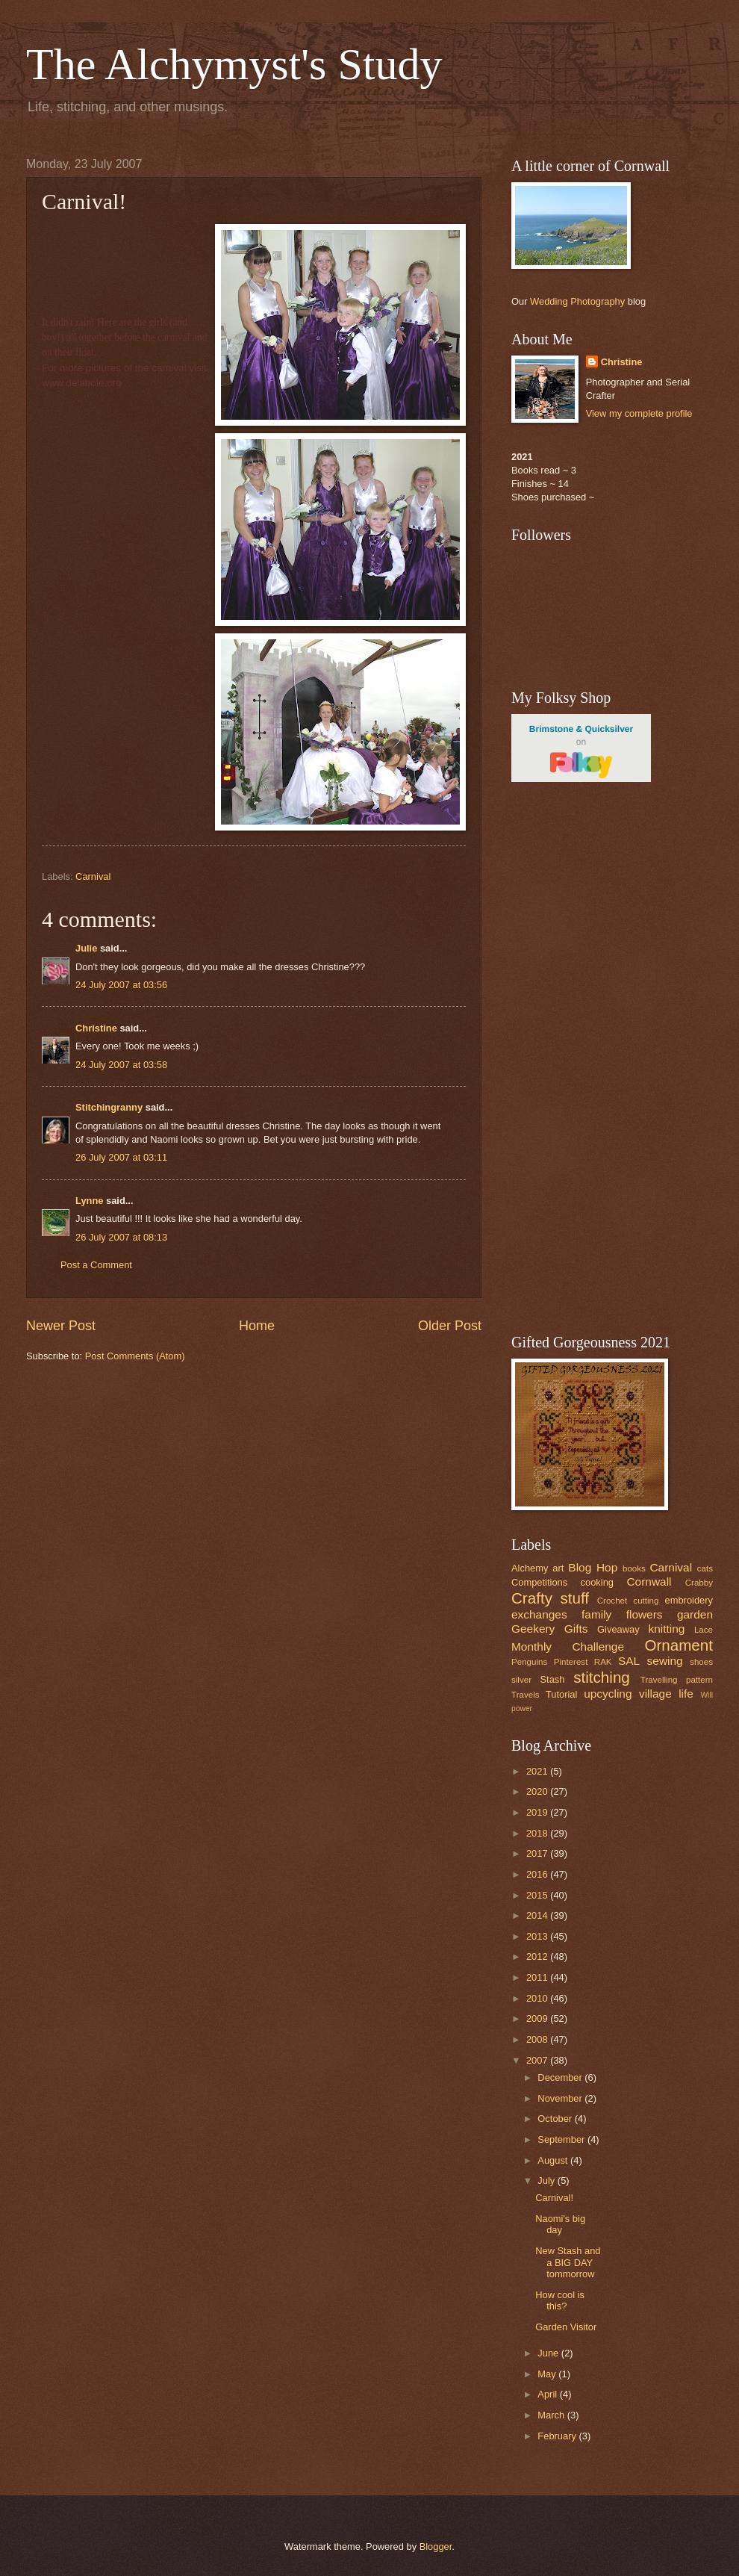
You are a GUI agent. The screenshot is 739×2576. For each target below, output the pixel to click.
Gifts (576, 1628)
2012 (538, 1956)
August (553, 2160)
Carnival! (554, 2197)
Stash (552, 1679)
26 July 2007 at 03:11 (121, 1157)
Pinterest (571, 1661)
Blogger (436, 2546)
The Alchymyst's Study (234, 64)
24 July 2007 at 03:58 (121, 1064)
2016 (538, 1874)
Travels (525, 1694)
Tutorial (561, 1694)
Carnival (92, 876)
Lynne (89, 1200)
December (560, 2077)
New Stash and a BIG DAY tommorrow (567, 2262)
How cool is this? (559, 2300)
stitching (601, 1677)
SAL (629, 1660)
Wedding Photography (577, 301)
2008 (538, 2039)
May (547, 2374)
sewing (665, 1660)
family (596, 1614)
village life (666, 1693)
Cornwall (648, 1581)
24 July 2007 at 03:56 (121, 984)
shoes (701, 1661)
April (548, 2394)
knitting (666, 1628)
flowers (644, 1614)
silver (521, 1679)
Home (257, 1325)
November (560, 2098)
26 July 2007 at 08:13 (121, 1237)
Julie (86, 948)
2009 (538, 2018)
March (552, 2415)
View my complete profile (639, 413)
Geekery (533, 1628)
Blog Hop (592, 1567)
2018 (538, 1833)
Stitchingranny (109, 1107)
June (549, 2353)
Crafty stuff (550, 1598)
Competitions (539, 1582)
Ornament (678, 1645)
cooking (597, 1582)
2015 (538, 1895)
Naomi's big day (560, 2224)
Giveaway (618, 1629)
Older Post (449, 1325)
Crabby (699, 1582)
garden (695, 1614)
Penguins (529, 1661)
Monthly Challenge (567, 1646)
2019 (538, 1812)
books (634, 1568)
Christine (96, 1028)
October (555, 2118)
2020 (538, 1791)
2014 (538, 1915)
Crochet (612, 1600)
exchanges (539, 1614)
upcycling (608, 1693)
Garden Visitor (565, 2327)
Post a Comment (96, 1264)
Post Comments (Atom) (135, 1356)
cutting (645, 1600)
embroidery (689, 1600)
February (558, 2436)
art (558, 1568)
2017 (538, 1853)
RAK (603, 1661)
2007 (538, 2060)
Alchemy (529, 1568)
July (547, 2180)
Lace (703, 1629)
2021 (538, 1771)
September (562, 2139)
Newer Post (61, 1325)
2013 (538, 1936)
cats (705, 1568)
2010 (538, 1998)
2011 (538, 1977)
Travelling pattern (676, 1679)
